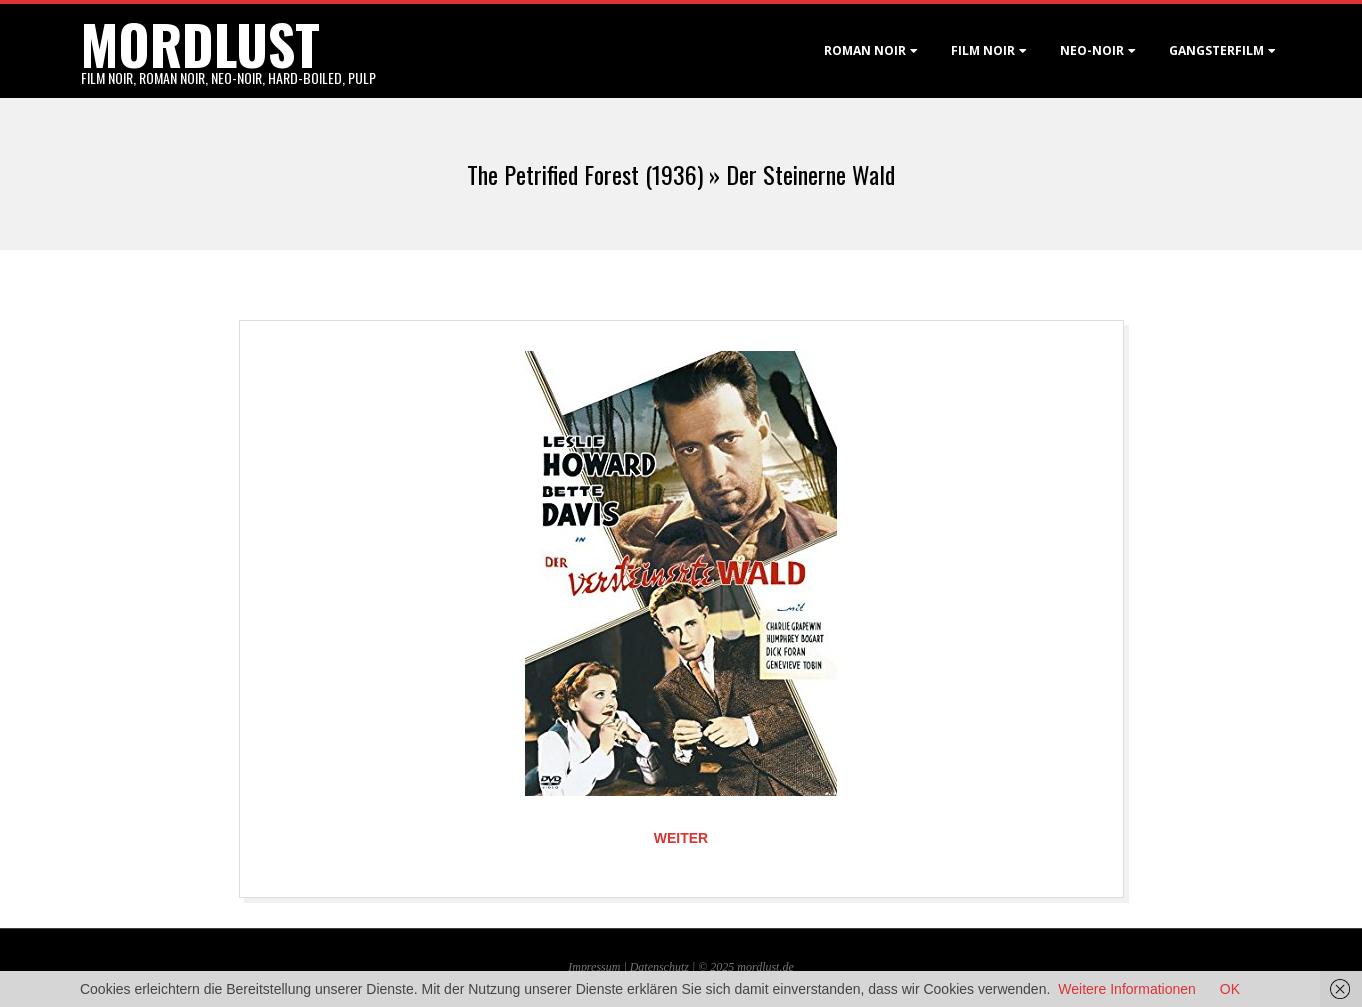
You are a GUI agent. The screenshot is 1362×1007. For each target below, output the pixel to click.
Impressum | (598, 967)
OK (1230, 989)
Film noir (983, 50)
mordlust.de (765, 967)
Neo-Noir (1092, 50)
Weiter (681, 838)
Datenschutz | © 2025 (684, 967)
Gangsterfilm (1216, 50)
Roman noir (865, 50)
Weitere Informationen (1126, 989)
